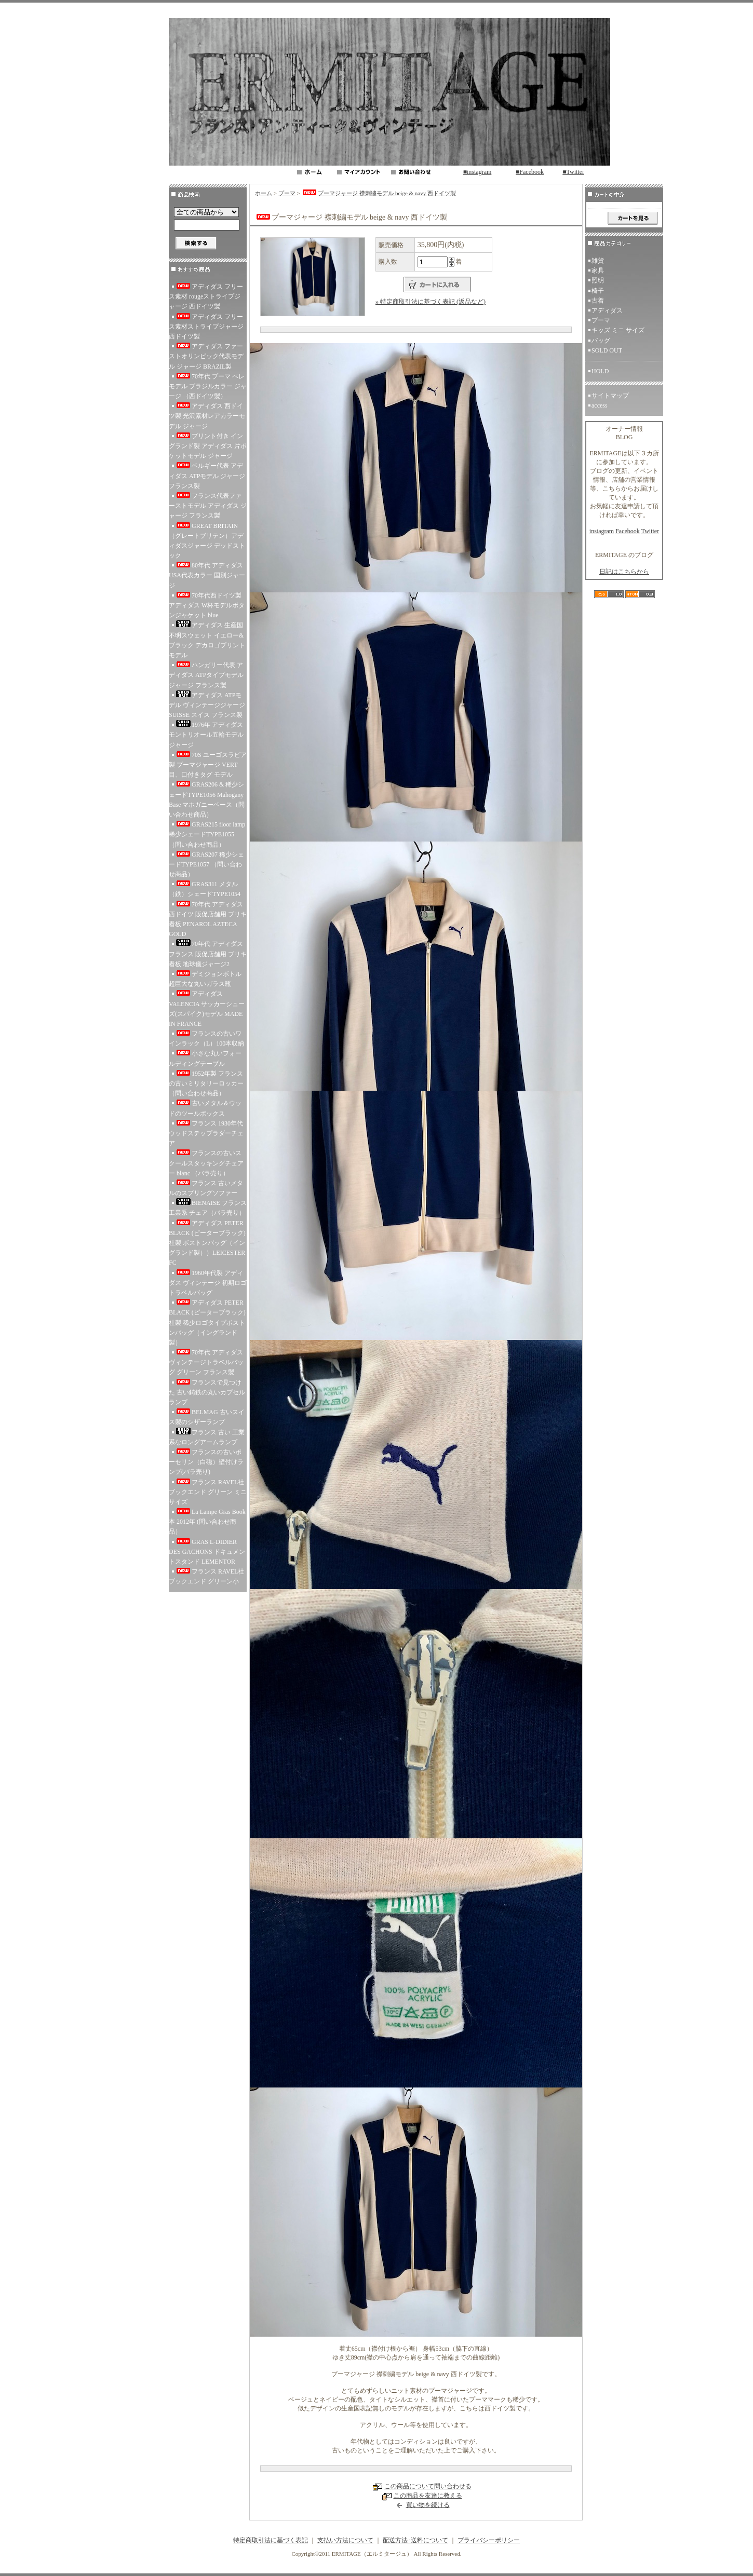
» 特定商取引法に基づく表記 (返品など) (430, 301)
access (599, 405)
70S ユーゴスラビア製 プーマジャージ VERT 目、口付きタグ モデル (208, 764)
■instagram (477, 171)
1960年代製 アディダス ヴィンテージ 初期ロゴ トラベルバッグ (208, 1282)
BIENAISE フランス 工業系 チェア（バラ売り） (208, 1207)
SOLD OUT (606, 350)
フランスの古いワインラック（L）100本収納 (206, 1038)
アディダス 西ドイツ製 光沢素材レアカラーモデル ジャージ (207, 415)
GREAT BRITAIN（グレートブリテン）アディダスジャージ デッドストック (207, 541)
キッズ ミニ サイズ (617, 330)
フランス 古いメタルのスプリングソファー (206, 1188)
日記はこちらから (624, 571)
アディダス (607, 310)
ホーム (263, 193)
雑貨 (597, 260)
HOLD (600, 371)
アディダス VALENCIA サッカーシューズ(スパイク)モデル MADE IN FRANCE (207, 1008)
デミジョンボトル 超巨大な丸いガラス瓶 (205, 978)
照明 (597, 280)
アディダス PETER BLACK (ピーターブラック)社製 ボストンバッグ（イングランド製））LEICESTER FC (207, 1243)
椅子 (597, 290)
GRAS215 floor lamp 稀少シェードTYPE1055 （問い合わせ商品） (207, 834)
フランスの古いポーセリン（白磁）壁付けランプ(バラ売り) (206, 1461)
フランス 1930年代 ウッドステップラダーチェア (206, 1133)
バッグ (600, 340)
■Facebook (530, 171)
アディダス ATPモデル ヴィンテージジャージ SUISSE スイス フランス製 (207, 704)
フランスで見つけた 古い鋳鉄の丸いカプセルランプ (207, 1392)
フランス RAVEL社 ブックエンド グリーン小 (208, 1576)
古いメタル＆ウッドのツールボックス (205, 1108)
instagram (601, 531)
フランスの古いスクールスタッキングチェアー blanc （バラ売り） (206, 1162)
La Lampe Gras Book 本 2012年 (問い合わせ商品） (207, 1521)
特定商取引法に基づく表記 (270, 2540)
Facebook (627, 531)
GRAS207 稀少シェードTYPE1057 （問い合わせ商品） (206, 864)
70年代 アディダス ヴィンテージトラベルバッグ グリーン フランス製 (206, 1362)
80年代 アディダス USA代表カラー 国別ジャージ (207, 575)
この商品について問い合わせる (428, 2486)
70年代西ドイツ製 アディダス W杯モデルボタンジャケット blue (207, 605)
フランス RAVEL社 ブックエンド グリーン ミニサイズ (208, 1492)
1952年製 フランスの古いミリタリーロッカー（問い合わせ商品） (206, 1083)
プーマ (286, 193)
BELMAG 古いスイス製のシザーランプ (207, 1417)
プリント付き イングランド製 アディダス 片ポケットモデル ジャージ (208, 445)
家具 (597, 270)
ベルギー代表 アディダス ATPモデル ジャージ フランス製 (207, 475)
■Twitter (573, 171)
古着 (600, 300)
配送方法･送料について (415, 2540)
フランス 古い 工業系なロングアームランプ (207, 1437)
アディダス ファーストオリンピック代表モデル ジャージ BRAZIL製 (206, 356)
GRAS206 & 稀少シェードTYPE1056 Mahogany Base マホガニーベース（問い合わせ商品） (207, 799)
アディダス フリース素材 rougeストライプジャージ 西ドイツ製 (206, 296)
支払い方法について (345, 2540)
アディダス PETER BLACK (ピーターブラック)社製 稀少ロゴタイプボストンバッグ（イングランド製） (207, 1322)
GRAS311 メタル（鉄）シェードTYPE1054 (204, 889)
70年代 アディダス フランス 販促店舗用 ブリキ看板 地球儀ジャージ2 (208, 953)
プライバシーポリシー (489, 2540)
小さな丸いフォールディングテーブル (205, 1058)
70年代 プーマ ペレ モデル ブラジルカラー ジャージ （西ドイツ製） (208, 386)
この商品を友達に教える (428, 2495)
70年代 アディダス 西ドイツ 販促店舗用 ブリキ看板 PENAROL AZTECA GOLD (208, 919)
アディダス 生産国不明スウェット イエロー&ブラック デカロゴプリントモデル (207, 639)
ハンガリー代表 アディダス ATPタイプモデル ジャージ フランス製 (206, 674)
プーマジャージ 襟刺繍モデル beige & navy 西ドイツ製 (378, 193)
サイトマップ (610, 395)
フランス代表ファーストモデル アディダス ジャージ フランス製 (208, 505)
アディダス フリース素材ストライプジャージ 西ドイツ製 (206, 326)
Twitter (650, 531)
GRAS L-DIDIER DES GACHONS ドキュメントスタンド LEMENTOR (207, 1551)
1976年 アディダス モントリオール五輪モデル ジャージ (206, 734)
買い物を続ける (428, 2505)
